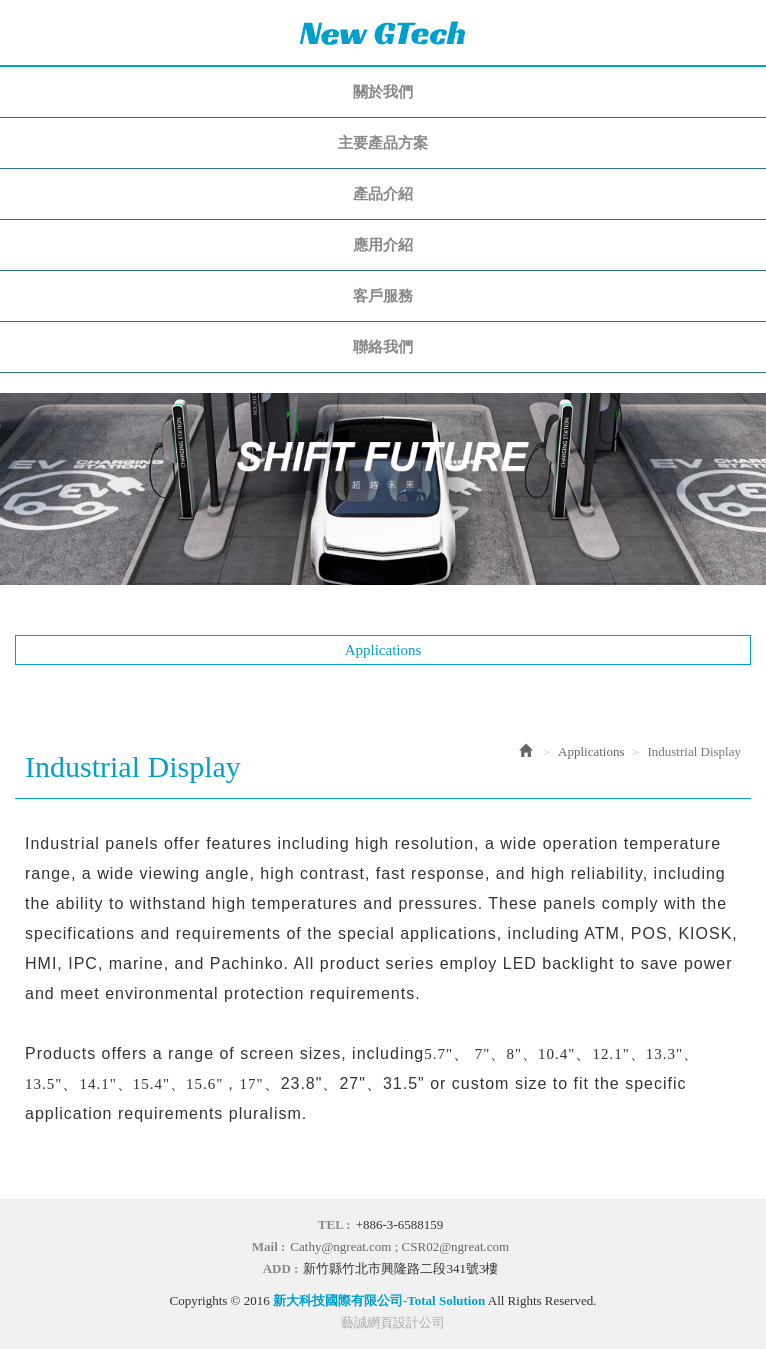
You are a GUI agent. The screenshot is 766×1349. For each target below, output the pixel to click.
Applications (591, 751)
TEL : (334, 1224)
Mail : (269, 1246)
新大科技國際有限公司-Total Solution (383, 32)
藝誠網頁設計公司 (393, 1322)
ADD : (281, 1268)
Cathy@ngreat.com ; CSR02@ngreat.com (399, 1246)
